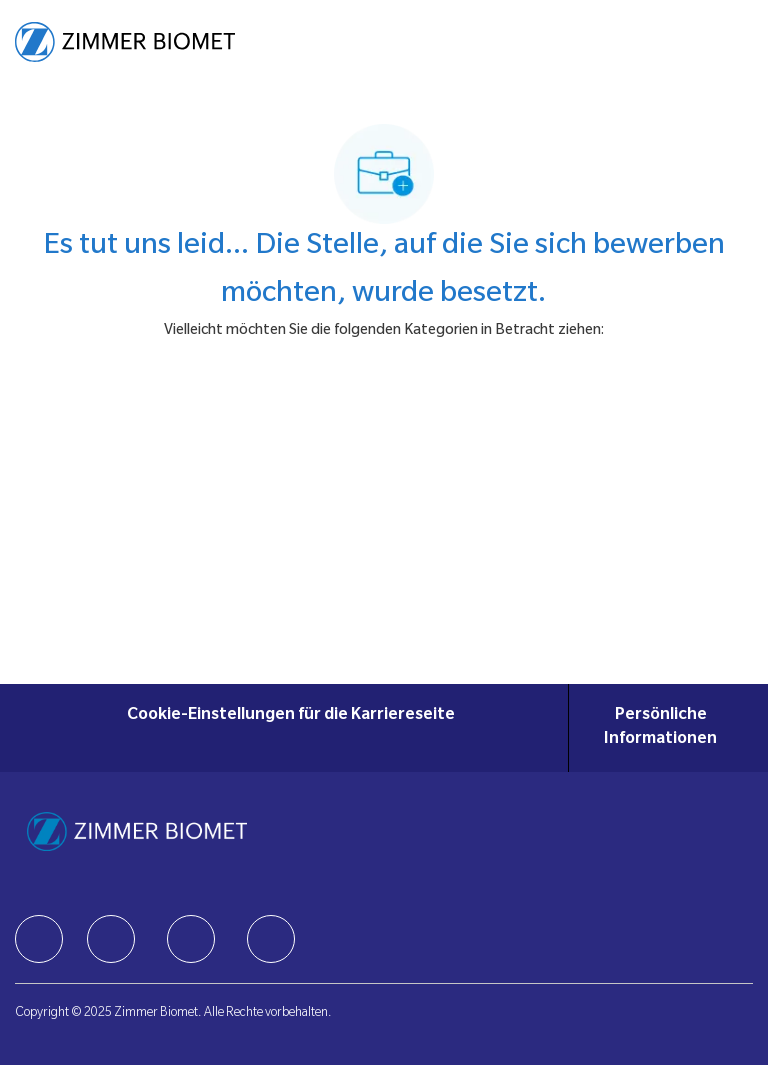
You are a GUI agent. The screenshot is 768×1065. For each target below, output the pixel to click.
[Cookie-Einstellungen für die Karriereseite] (291, 728)
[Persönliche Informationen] (661, 728)
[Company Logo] (125, 43)
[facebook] (39, 939)
